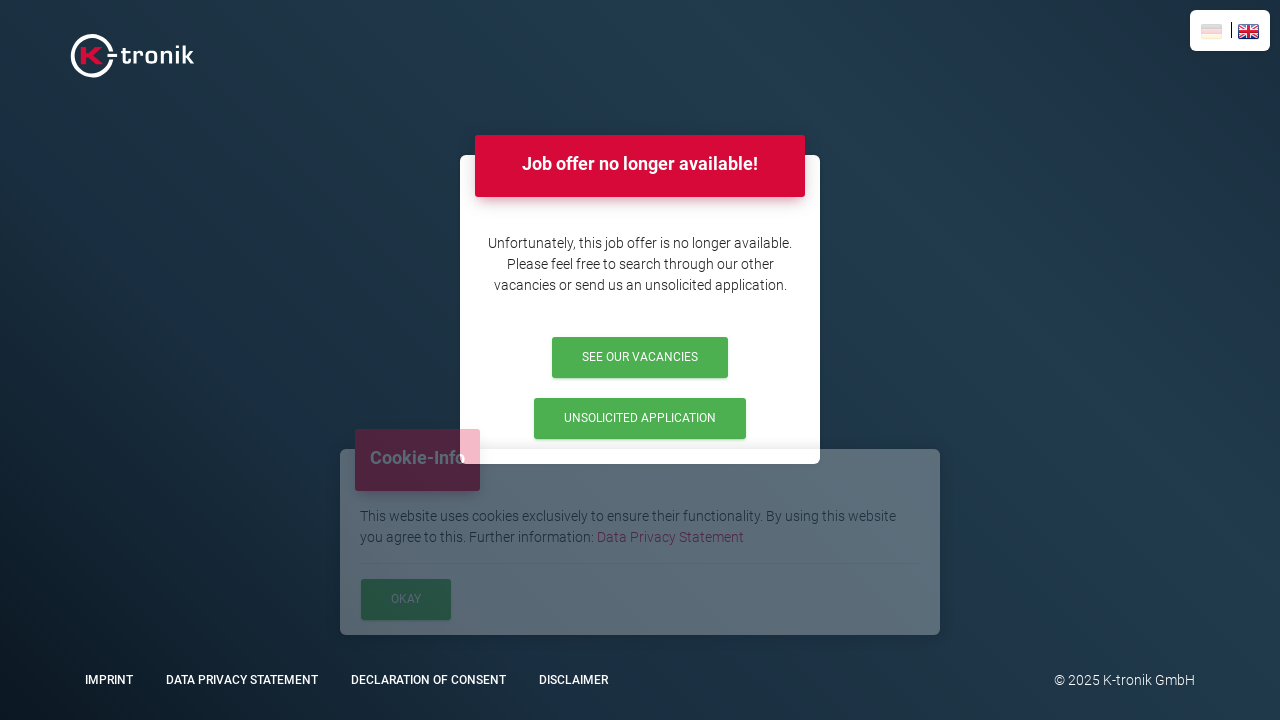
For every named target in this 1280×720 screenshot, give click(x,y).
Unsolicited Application (640, 418)
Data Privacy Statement (670, 537)
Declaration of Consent (428, 680)
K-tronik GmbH (1147, 680)
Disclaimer (573, 680)
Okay (406, 599)
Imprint (109, 680)
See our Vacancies (640, 357)
